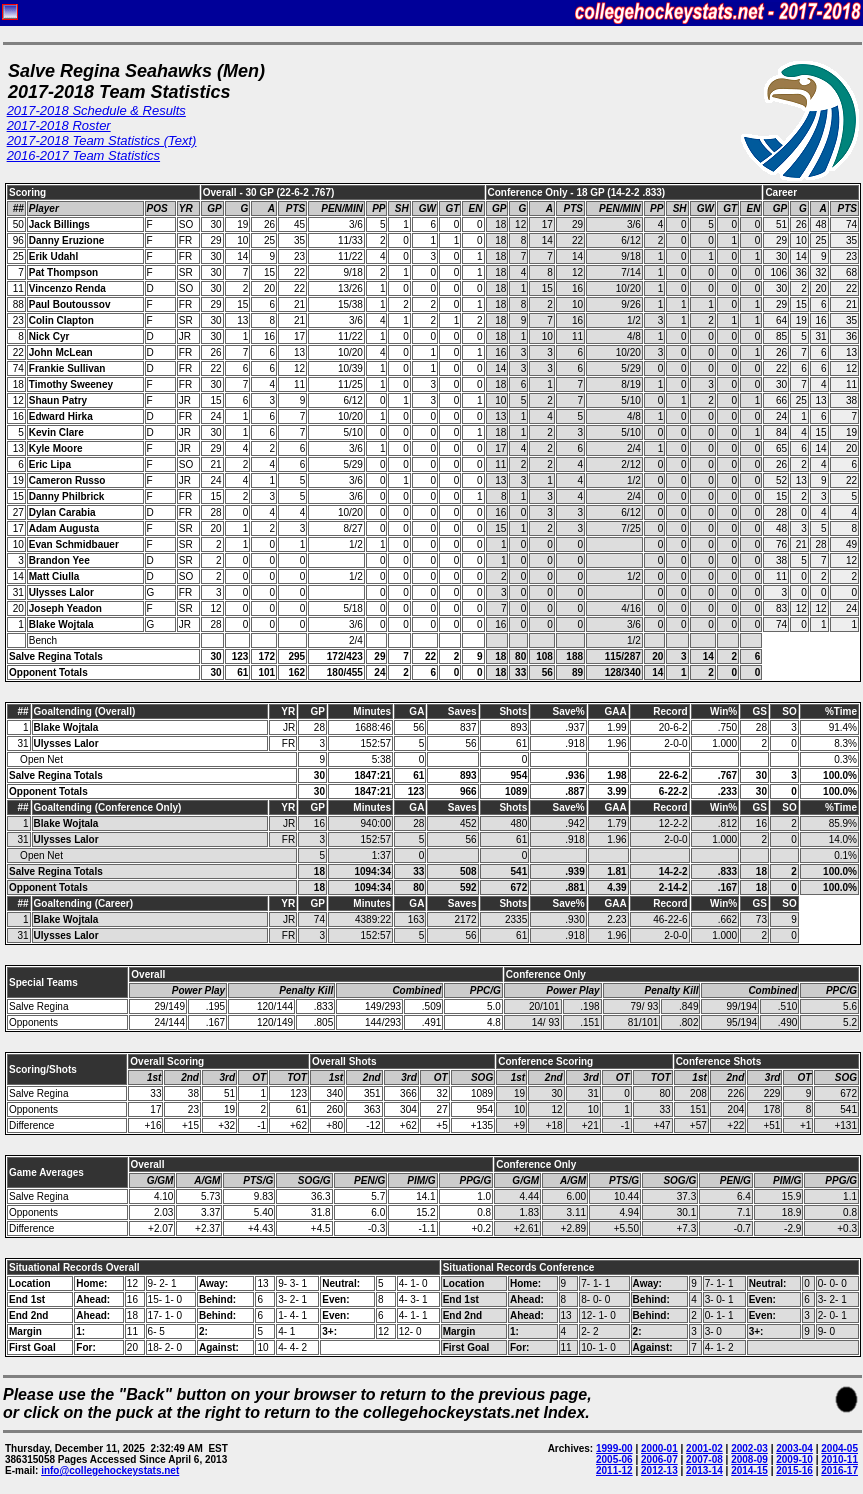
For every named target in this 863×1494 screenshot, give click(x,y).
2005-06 (614, 1459)
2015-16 (794, 1470)
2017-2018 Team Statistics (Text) (102, 140)
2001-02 (704, 1448)
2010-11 (839, 1459)
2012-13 (659, 1470)
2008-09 (749, 1459)
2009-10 (794, 1459)
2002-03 (749, 1448)
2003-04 (794, 1448)
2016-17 (839, 1470)
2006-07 (659, 1459)
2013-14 (704, 1470)
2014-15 (749, 1470)
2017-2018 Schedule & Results (96, 110)
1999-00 (614, 1448)
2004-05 (839, 1448)
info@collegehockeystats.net (110, 1470)
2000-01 (659, 1448)
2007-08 (704, 1459)
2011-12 (614, 1470)
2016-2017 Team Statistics (83, 155)
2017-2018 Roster (59, 125)
